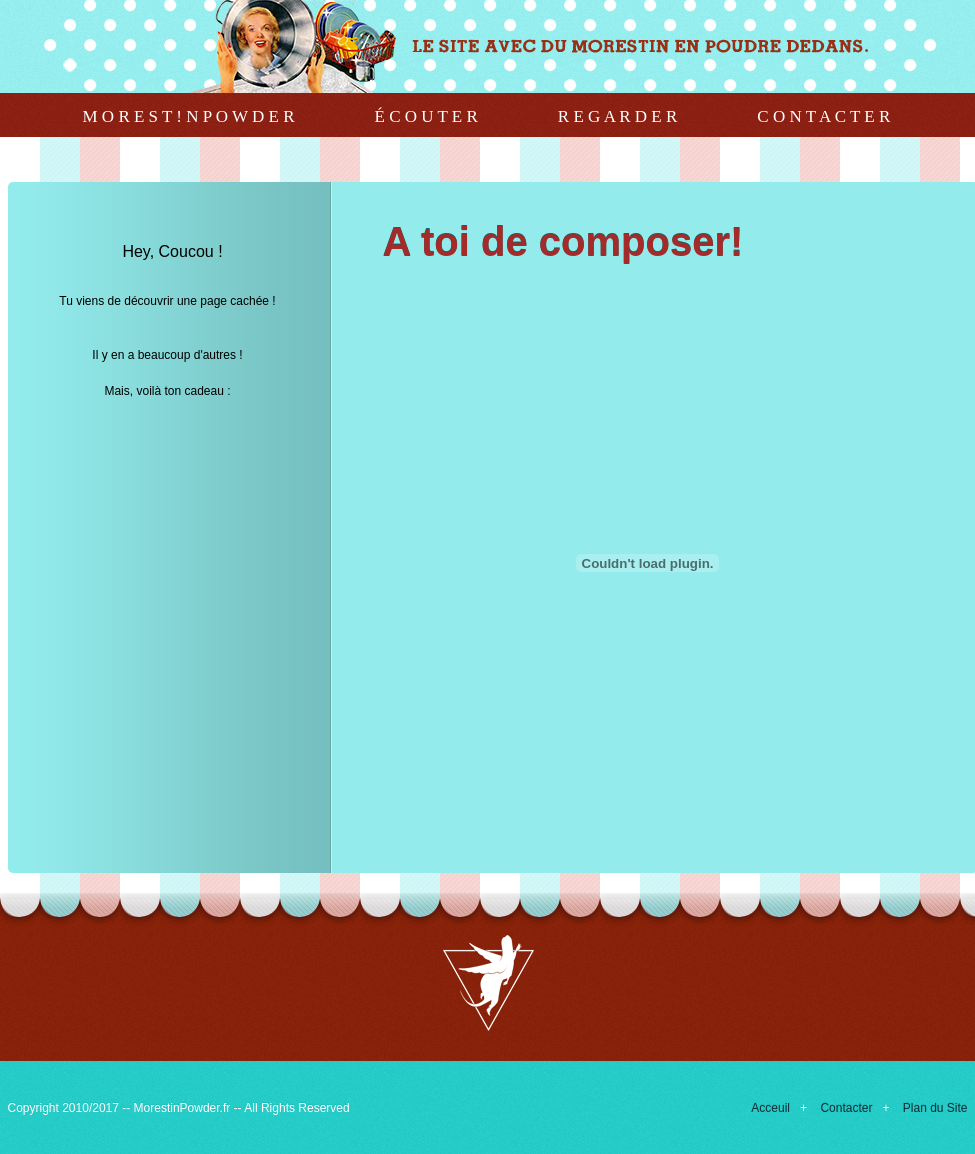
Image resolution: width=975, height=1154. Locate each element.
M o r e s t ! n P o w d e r (189, 116)
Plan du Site (935, 1108)
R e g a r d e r (618, 116)
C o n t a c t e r (823, 116)
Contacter (846, 1108)
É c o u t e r (426, 116)
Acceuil (770, 1108)
